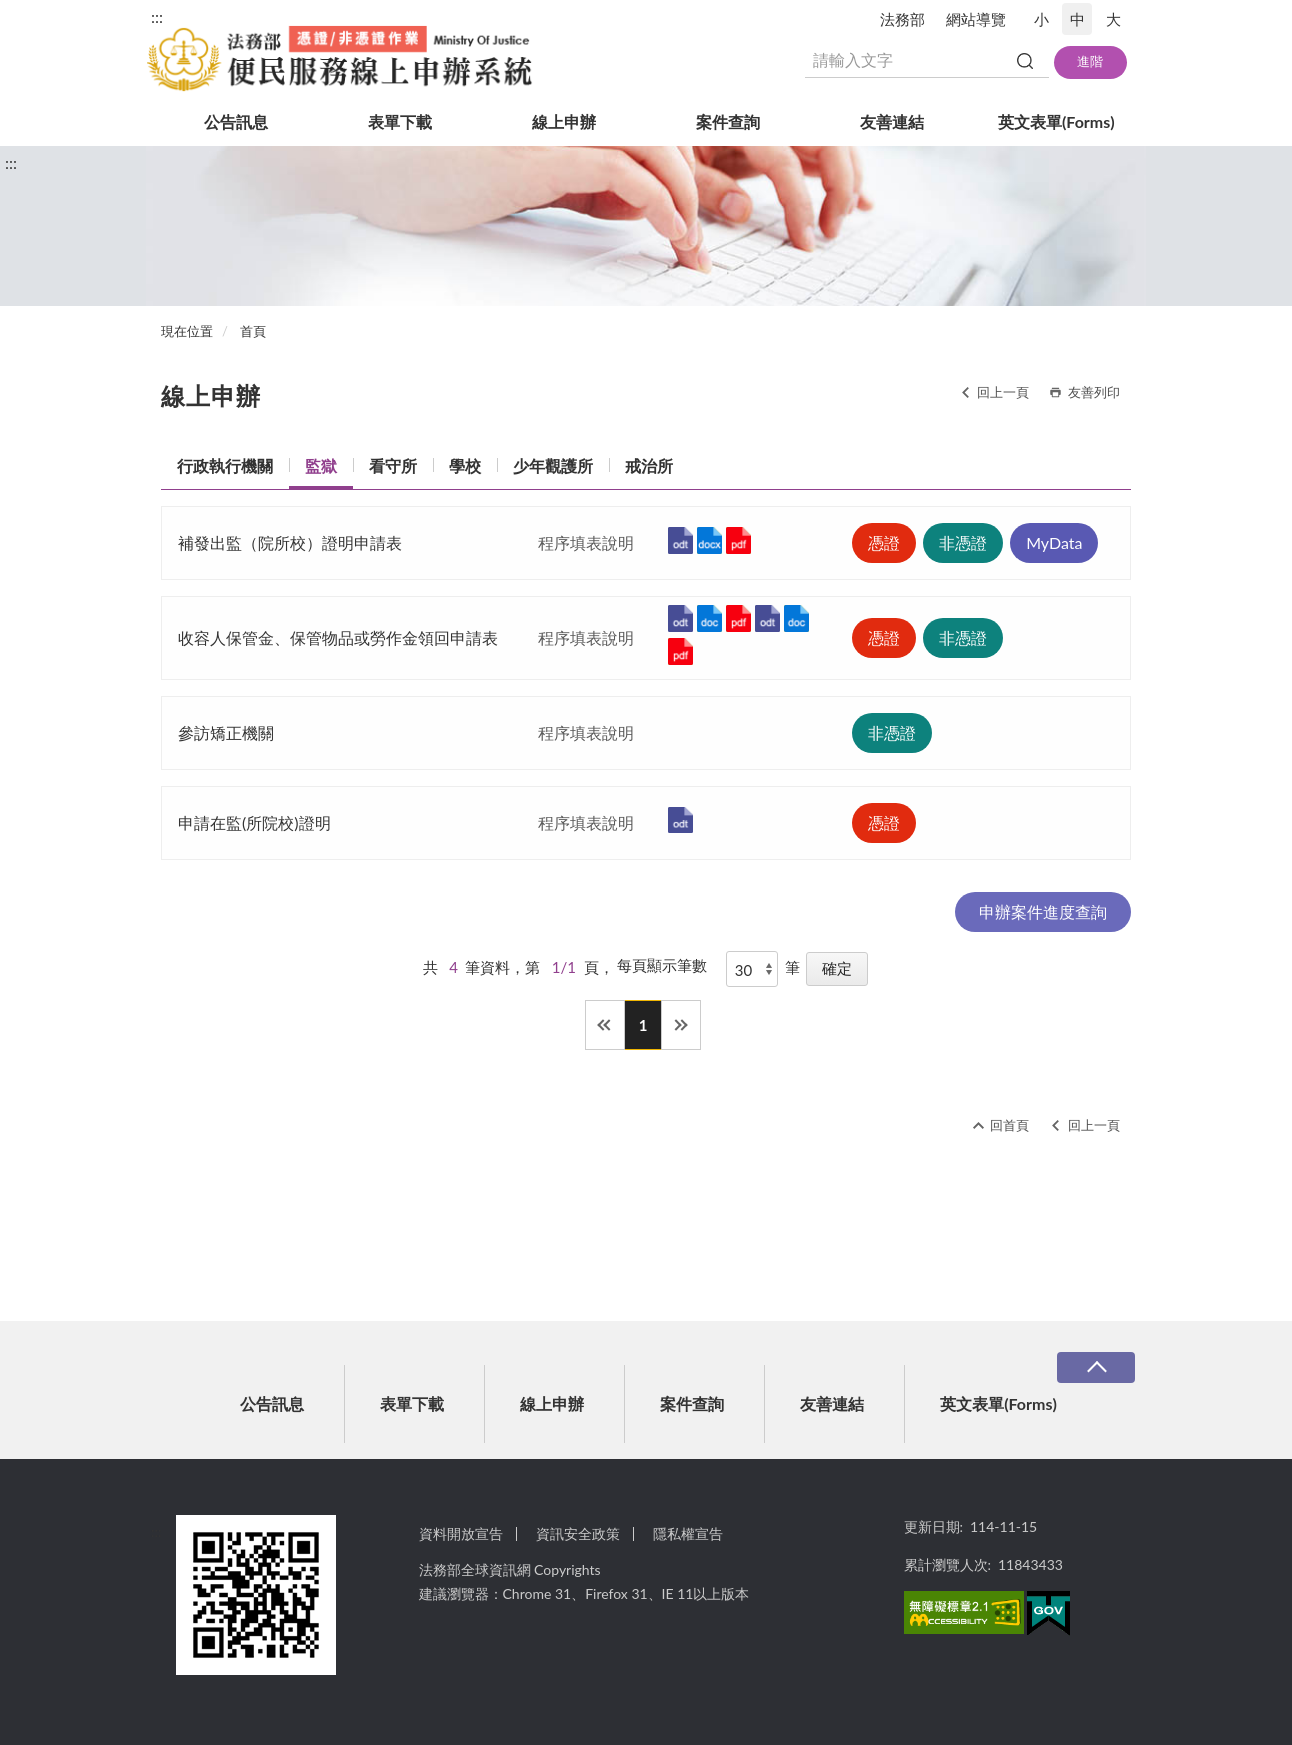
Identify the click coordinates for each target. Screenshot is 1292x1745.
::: (157, 16)
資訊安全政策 (578, 1533)
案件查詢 (728, 121)
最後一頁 (681, 1025)
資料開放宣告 (461, 1533)
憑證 (884, 542)
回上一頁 (1003, 392)
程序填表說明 (586, 542)
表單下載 (400, 121)
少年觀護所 (553, 465)
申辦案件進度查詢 (1043, 911)
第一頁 (605, 1025)
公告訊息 (236, 121)
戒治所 (649, 465)
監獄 (321, 465)
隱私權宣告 (688, 1533)
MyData (1054, 542)
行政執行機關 (225, 465)
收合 (1096, 1367)
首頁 (253, 331)
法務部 (902, 19)
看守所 (393, 465)
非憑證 (963, 542)
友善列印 (1094, 392)
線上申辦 (564, 121)
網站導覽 (976, 19)
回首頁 (1009, 1125)
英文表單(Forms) (1056, 121)
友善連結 (892, 121)
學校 (465, 465)
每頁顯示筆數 (662, 965)
